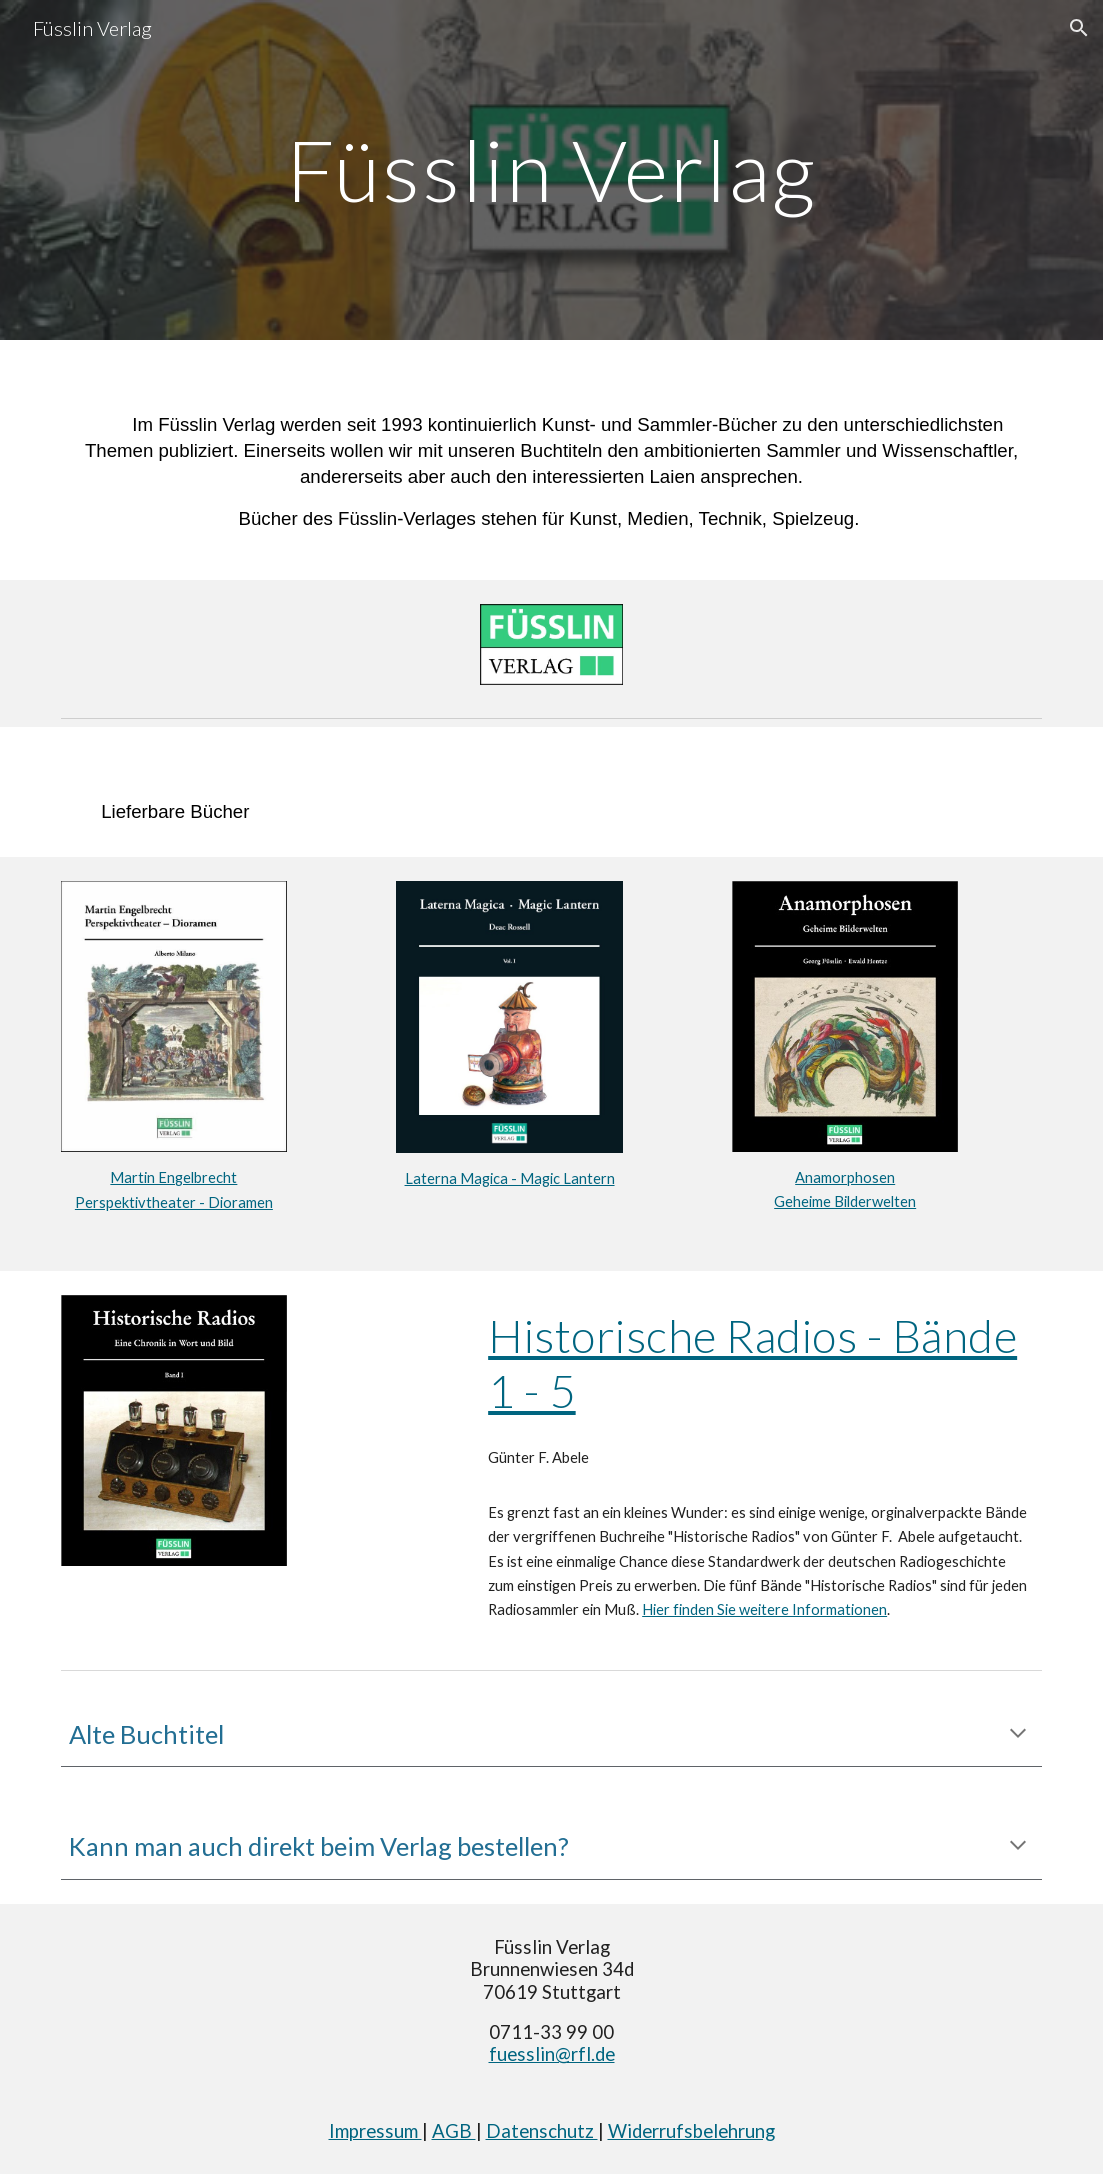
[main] (551, 169)
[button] (1079, 28)
